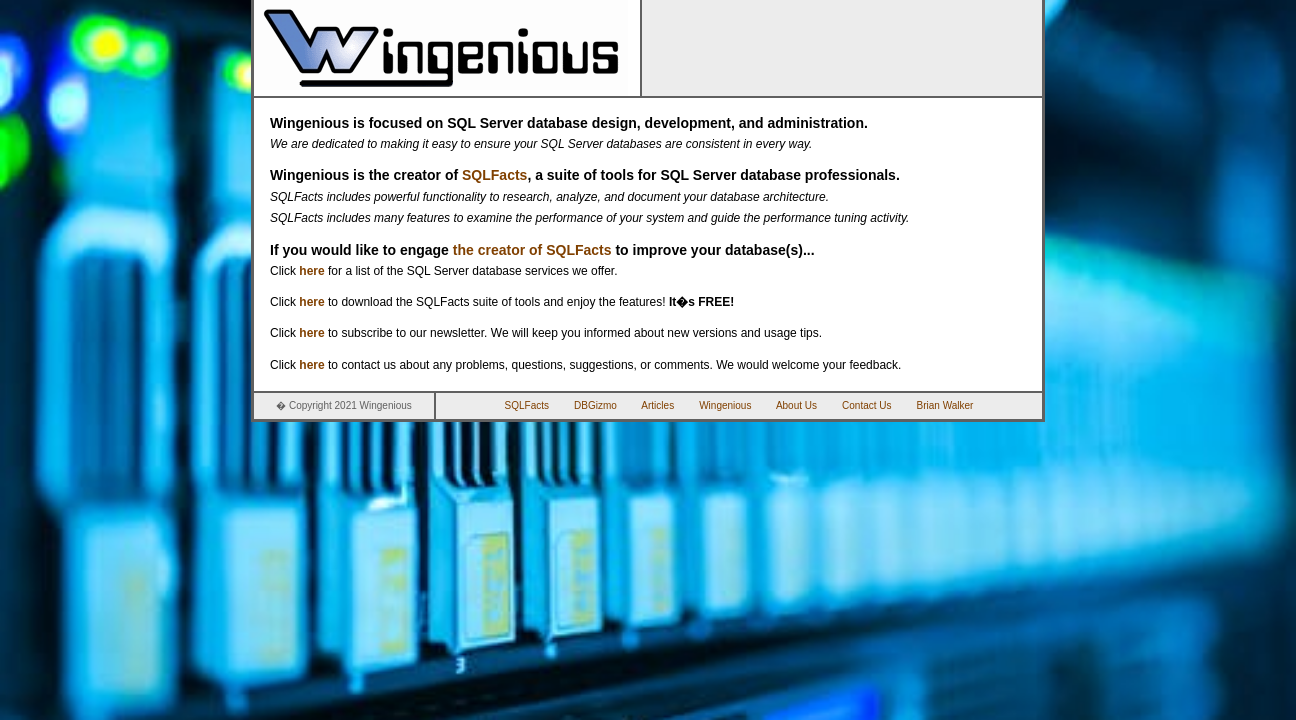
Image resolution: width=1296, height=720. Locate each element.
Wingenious (725, 405)
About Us (796, 405)
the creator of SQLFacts (532, 250)
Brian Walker (945, 405)
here (311, 271)
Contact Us (866, 405)
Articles (657, 405)
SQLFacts (494, 175)
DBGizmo (595, 405)
